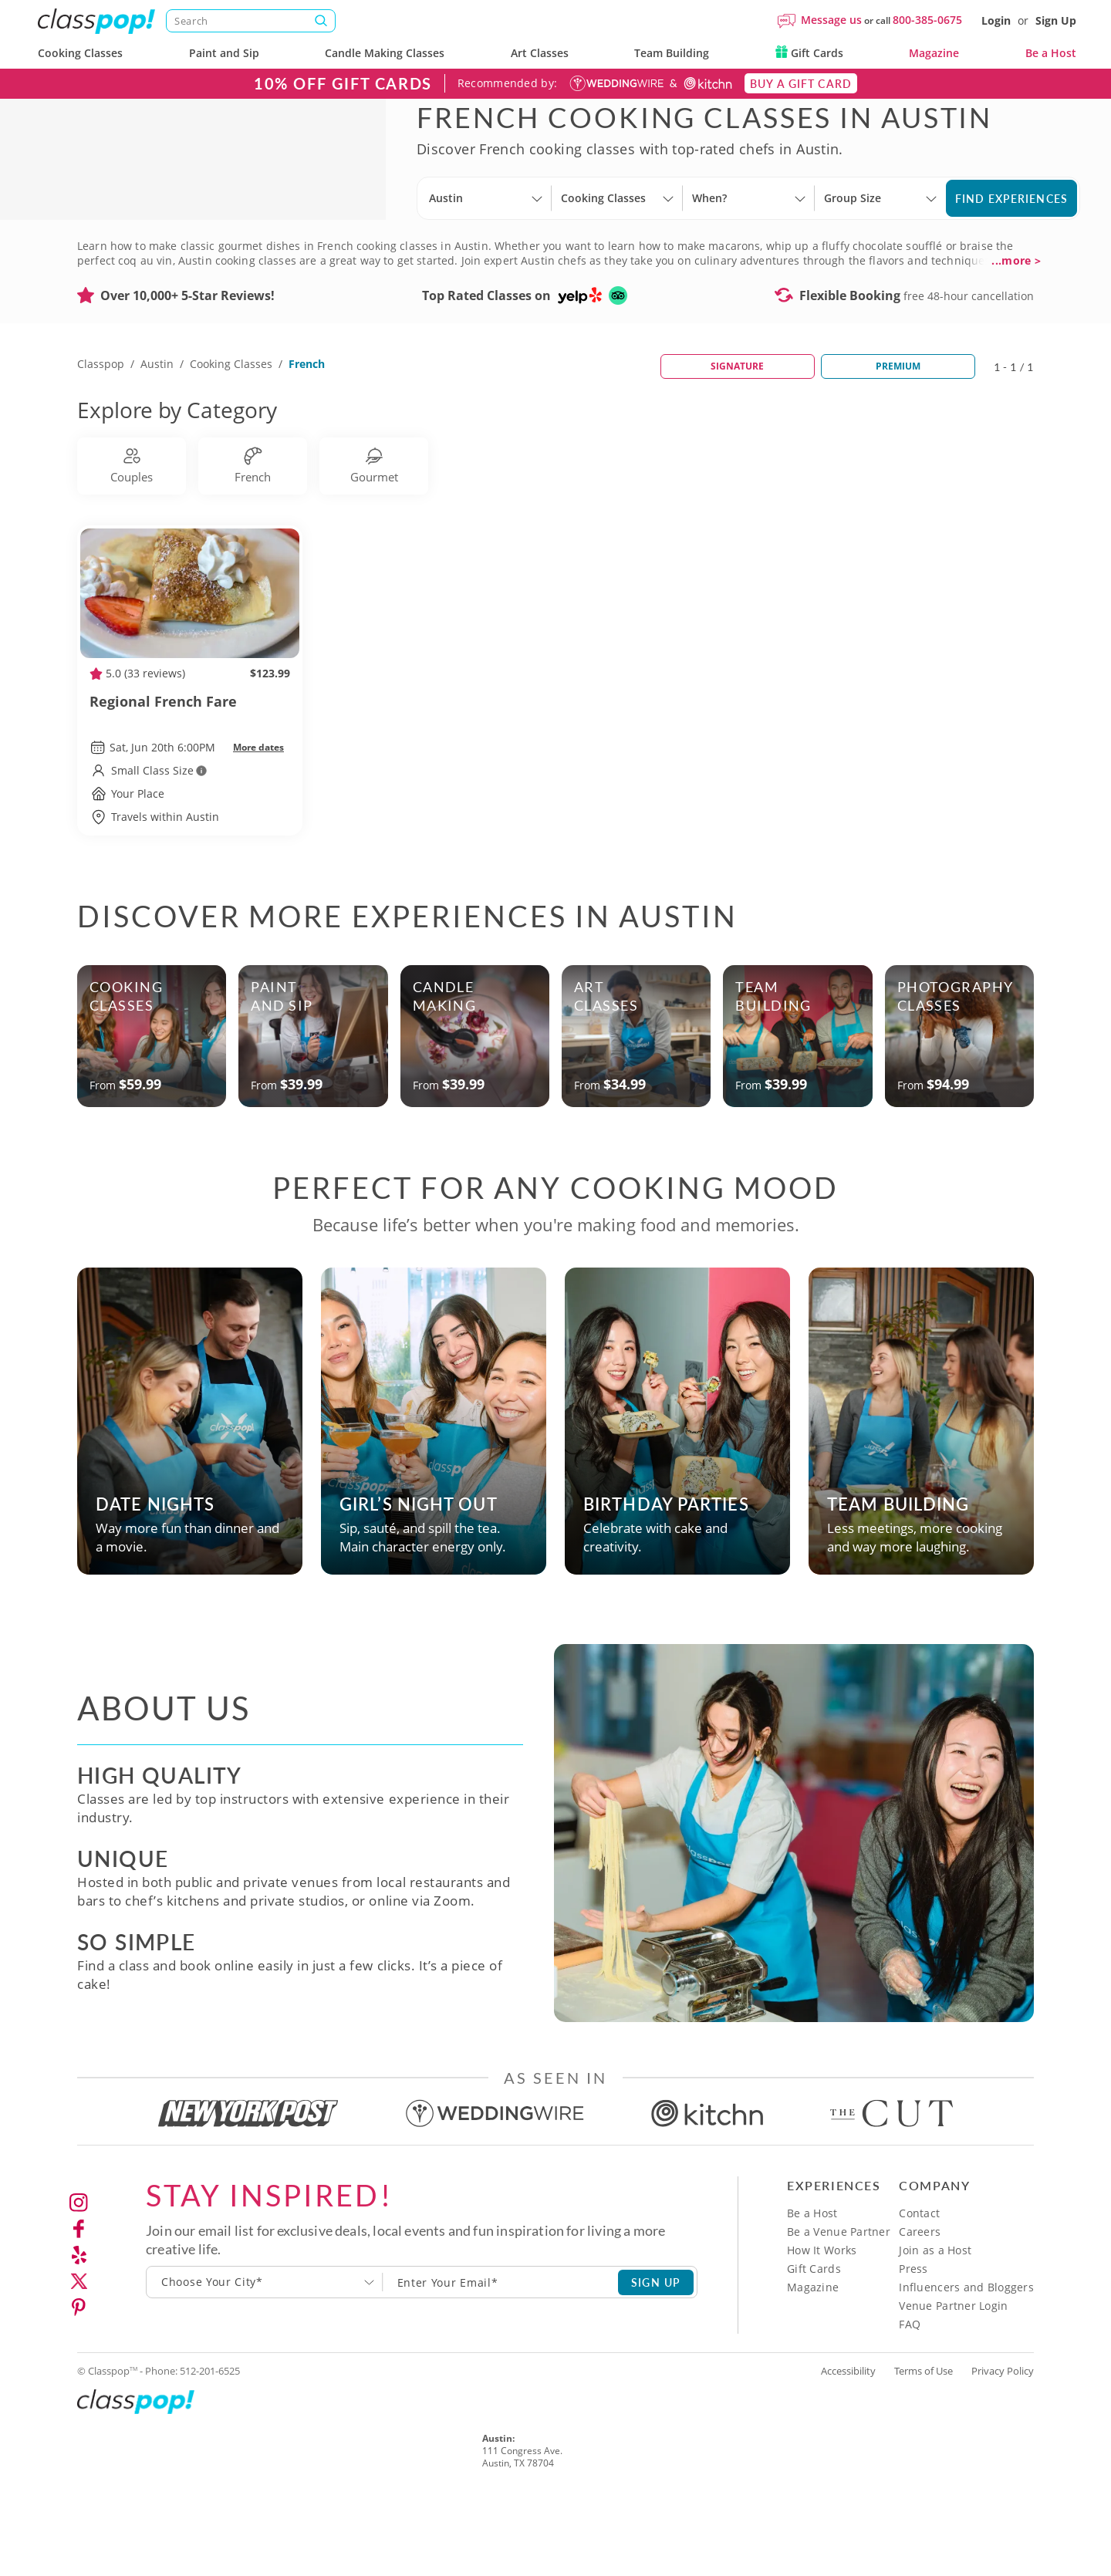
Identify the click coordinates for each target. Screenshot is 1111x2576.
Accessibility (848, 2446)
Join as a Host (935, 2325)
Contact (919, 2288)
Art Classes (540, 53)
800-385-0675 (927, 19)
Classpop (100, 439)
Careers (919, 2307)
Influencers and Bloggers (966, 2362)
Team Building (671, 53)
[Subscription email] (501, 2357)
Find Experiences (1011, 236)
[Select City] (430, 250)
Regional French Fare (189, 786)
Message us (831, 19)
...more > (1016, 336)
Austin (157, 439)
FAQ (909, 2399)
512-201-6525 (210, 2446)
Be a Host (1050, 53)
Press (913, 2344)
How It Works (821, 2325)
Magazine (934, 53)
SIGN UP (656, 2357)
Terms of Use (923, 2446)
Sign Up (1055, 20)
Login (996, 20)
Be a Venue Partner (838, 2307)
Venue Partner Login (953, 2381)
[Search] (251, 20)
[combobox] (265, 2357)
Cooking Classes (80, 53)
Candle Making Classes (384, 53)
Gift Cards (809, 53)
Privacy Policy (1002, 2446)
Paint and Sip (224, 53)
